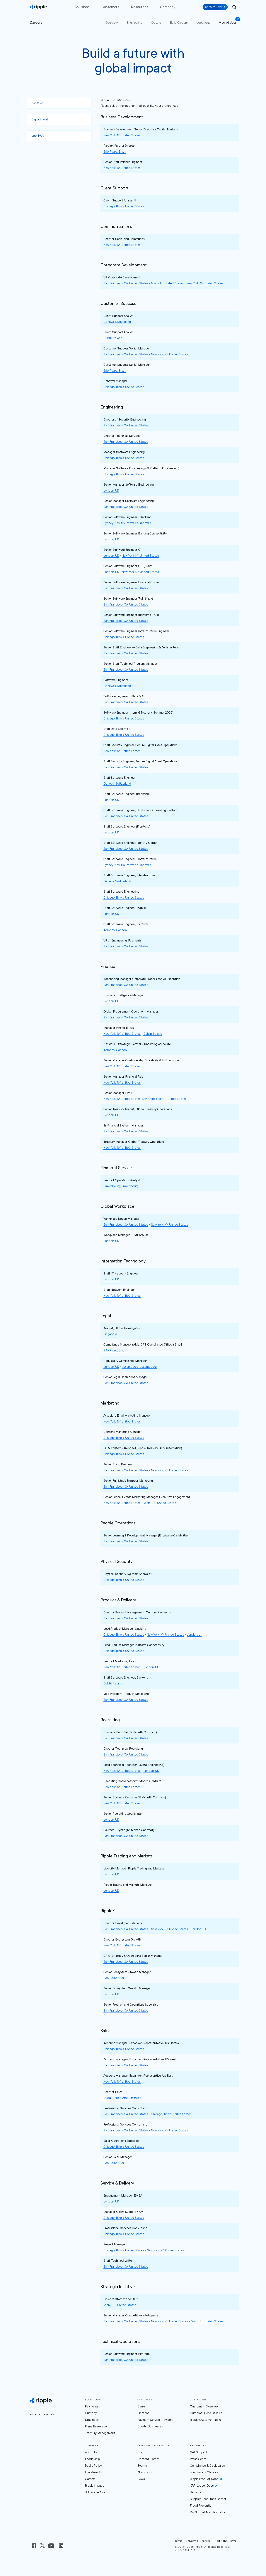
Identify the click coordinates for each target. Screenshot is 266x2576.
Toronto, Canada (115, 930)
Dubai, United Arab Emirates (122, 2098)
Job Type (37, 135)
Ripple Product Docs (206, 2479)
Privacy (191, 2540)
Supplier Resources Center (208, 2499)
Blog (140, 2452)
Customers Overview (204, 2406)
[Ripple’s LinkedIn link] (61, 2545)
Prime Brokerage (96, 2426)
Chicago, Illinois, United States (123, 206)
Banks (141, 2406)
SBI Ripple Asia (95, 2492)
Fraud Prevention (201, 2505)
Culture (156, 22)
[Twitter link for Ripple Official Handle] (43, 2545)
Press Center (198, 2459)
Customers (110, 7)
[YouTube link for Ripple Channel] (52, 2545)
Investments (93, 2472)
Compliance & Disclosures (207, 2465)
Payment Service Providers (155, 2420)
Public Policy (93, 2465)
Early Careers (179, 22)
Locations (203, 22)
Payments (91, 2406)
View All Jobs (227, 22)
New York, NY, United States (122, 135)
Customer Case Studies (206, 2413)
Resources (139, 7)
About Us (91, 2452)
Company (167, 7)
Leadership (92, 2459)
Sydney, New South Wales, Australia (127, 523)
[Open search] (232, 7)
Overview (111, 22)
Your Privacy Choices (204, 2472)
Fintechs (143, 2413)
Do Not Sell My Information (208, 2512)
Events (142, 2465)
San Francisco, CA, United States (125, 283)
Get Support (198, 2452)
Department (39, 119)
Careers (90, 2479)
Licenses (205, 2540)
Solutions (82, 7)
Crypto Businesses (150, 2426)
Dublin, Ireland (112, 338)
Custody (91, 2413)
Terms (179, 2540)
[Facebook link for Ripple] (35, 2545)
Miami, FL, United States (167, 283)
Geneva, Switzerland (117, 322)
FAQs (141, 2479)
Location (37, 103)
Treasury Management (100, 2433)
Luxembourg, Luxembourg (120, 1186)
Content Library (148, 2459)
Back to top (42, 2414)
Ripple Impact (94, 2485)
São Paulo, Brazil (114, 151)
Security (195, 2492)
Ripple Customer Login (205, 2420)
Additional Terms (225, 2540)
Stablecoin (92, 2420)
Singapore (110, 1334)
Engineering (134, 22)
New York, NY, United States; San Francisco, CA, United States (145, 1099)
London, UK (111, 490)
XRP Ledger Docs (203, 2485)
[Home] (38, 7)
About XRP (144, 2472)
